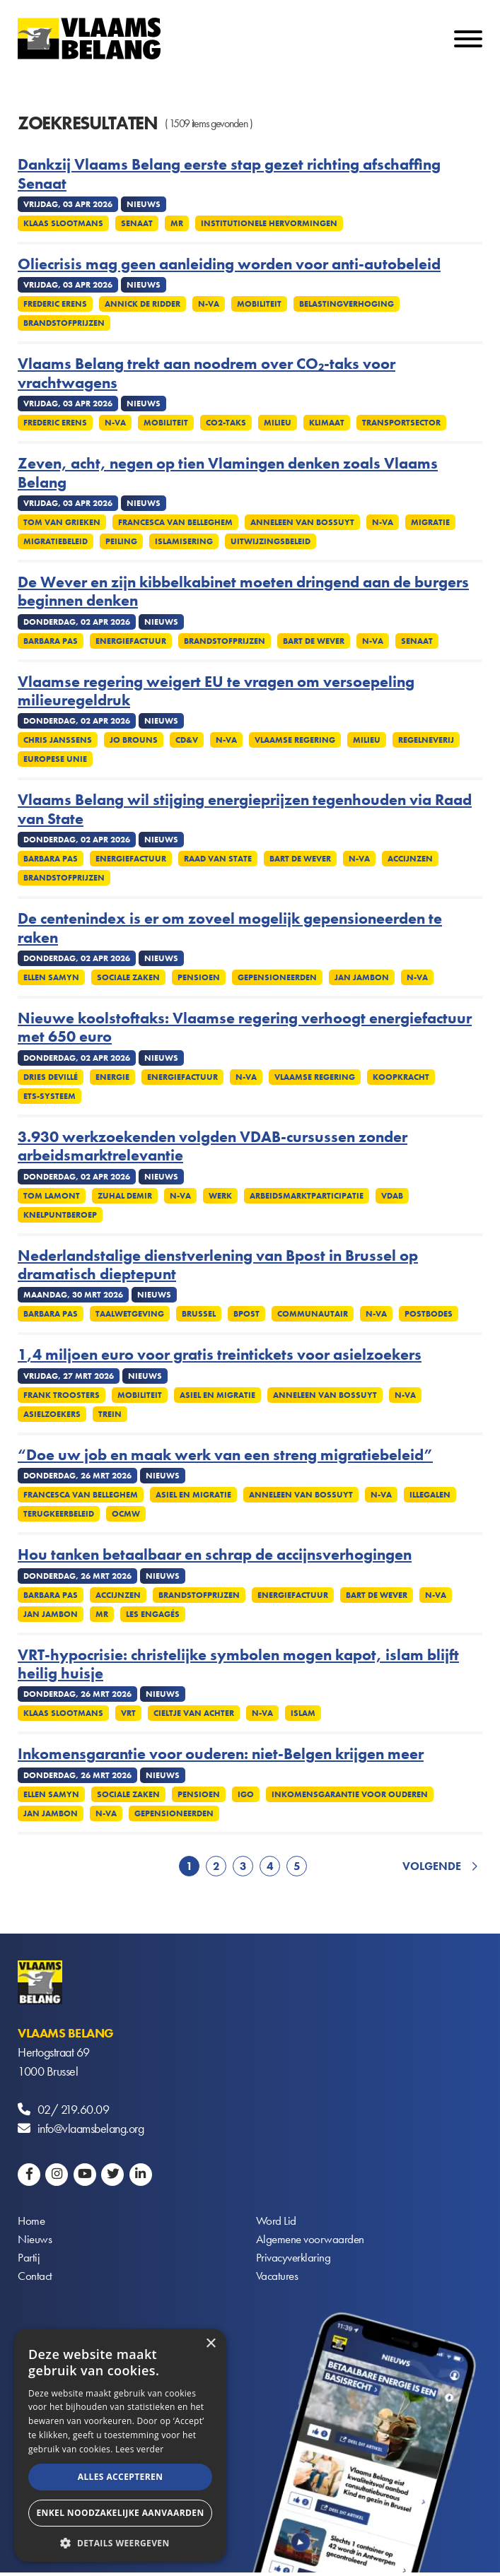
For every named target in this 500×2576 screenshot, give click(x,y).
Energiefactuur (130, 641)
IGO (246, 1794)
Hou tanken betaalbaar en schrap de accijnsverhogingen (215, 1555)
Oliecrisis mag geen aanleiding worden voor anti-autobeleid (229, 264)
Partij (29, 2260)
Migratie (430, 522)
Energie (112, 1077)
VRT (128, 1713)
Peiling (121, 541)
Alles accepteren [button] (120, 2477)
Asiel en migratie (217, 1395)
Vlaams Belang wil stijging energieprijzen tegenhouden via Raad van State (245, 809)
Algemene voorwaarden (312, 2241)
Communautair (312, 1313)
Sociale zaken (128, 977)
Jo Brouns (134, 740)
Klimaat (326, 422)
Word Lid (276, 2221)
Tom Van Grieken (61, 522)
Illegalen (429, 1494)
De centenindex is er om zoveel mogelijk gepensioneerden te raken (230, 928)
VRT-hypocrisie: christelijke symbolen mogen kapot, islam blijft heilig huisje (238, 1664)
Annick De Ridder (142, 304)
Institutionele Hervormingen (269, 223)
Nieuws (35, 2241)
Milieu (277, 422)
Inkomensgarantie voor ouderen (350, 1794)
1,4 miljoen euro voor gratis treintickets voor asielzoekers (219, 1355)
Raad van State (218, 858)
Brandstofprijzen (64, 323)
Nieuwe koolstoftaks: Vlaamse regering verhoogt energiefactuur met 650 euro (245, 1028)
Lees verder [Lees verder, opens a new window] (139, 2449)
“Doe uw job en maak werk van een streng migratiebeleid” (225, 1455)
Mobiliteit (259, 304)
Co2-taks (226, 422)
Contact (36, 2279)
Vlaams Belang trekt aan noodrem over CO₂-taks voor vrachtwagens (206, 373)
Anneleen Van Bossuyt (302, 522)
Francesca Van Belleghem (175, 522)
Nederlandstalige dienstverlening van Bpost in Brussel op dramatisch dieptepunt (218, 1265)
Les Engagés (153, 1614)
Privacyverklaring (295, 2260)
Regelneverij (426, 740)
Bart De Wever (313, 641)
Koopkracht (401, 1077)
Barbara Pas (50, 641)
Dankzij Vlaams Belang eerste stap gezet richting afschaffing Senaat (229, 174)
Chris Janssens (57, 740)
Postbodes (429, 1313)
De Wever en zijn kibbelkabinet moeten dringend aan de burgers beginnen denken (243, 592)
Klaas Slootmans (63, 223)
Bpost (246, 1313)
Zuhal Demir (125, 1195)
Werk (220, 1195)
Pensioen (199, 977)
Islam (303, 1713)
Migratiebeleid (55, 541)
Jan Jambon (362, 977)
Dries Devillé (50, 1077)
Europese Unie (55, 759)
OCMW (126, 1513)
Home (32, 2221)
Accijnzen (410, 858)
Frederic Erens (55, 304)
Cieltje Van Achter (193, 1713)
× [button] (210, 2344)
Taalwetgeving (129, 1313)
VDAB (392, 1195)
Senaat (137, 223)
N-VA (208, 304)
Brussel (199, 1313)
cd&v (186, 740)
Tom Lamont (51, 1195)
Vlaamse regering (295, 740)
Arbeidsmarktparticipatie (307, 1195)
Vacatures (278, 2279)
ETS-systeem (49, 1096)
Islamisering (184, 541)
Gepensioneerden (277, 977)
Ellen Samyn (51, 977)
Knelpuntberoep (60, 1215)
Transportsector (401, 422)
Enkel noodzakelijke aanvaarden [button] (120, 2513)
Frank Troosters (61, 1395)
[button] (120, 2542)
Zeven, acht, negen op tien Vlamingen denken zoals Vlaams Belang (228, 473)
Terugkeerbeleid (58, 1513)
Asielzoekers (52, 1414)
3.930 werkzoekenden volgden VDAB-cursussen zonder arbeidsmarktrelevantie (212, 1146)
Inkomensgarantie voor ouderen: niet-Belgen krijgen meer (221, 1754)
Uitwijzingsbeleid (270, 541)
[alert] (120, 2445)
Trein (110, 1414)
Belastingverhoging (346, 304)
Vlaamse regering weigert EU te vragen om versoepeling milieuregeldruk (216, 691)
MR (176, 223)
